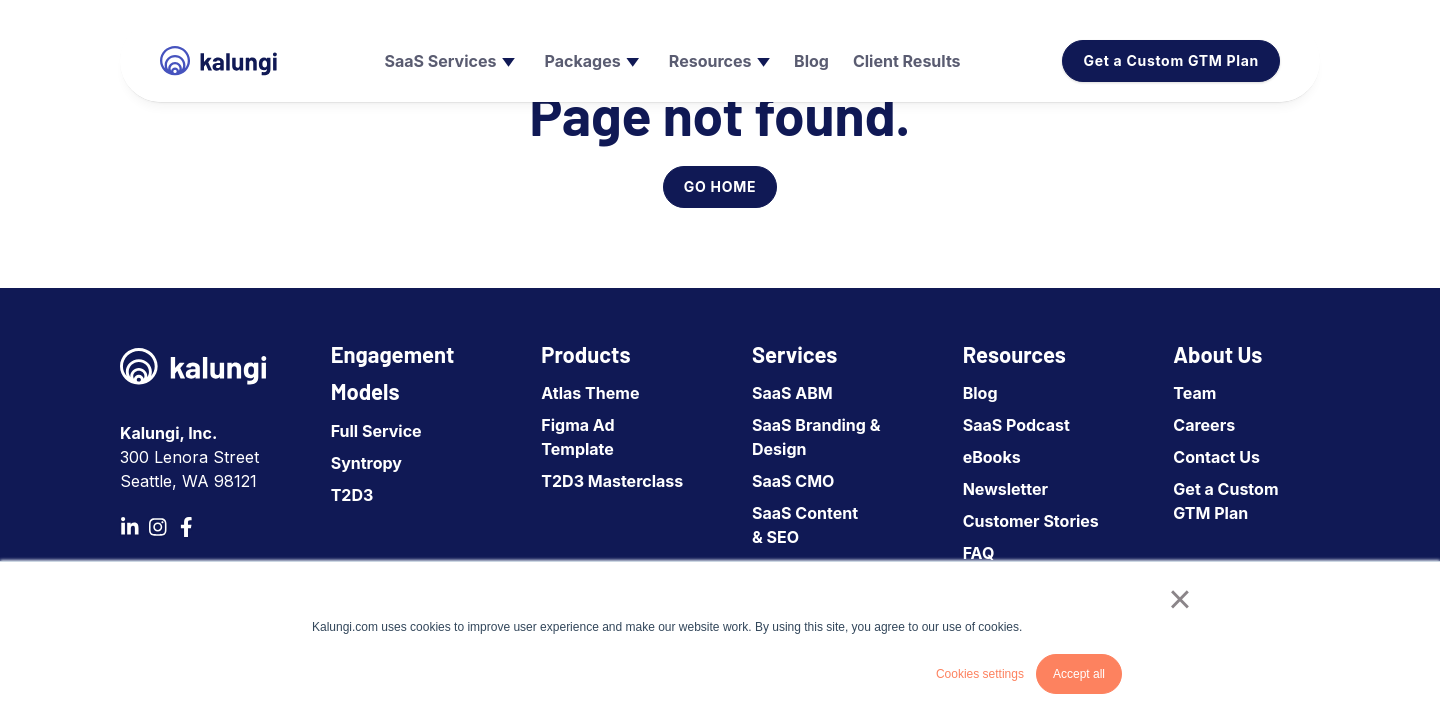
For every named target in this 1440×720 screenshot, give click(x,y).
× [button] (1179, 599)
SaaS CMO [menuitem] (793, 481)
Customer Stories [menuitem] (1031, 521)
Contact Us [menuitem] (1216, 457)
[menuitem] (447, 61)
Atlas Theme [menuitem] (590, 393)
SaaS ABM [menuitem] (792, 393)
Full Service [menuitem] (376, 431)
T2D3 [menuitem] (352, 495)
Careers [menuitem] (1204, 425)
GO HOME (720, 186)
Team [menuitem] (1194, 393)
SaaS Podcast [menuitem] (1016, 425)
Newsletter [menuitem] (1005, 489)
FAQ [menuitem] (979, 553)
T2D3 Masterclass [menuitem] (612, 481)
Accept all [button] (1079, 674)
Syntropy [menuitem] (366, 463)
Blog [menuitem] (980, 393)
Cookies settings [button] (980, 674)
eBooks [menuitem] (992, 457)
